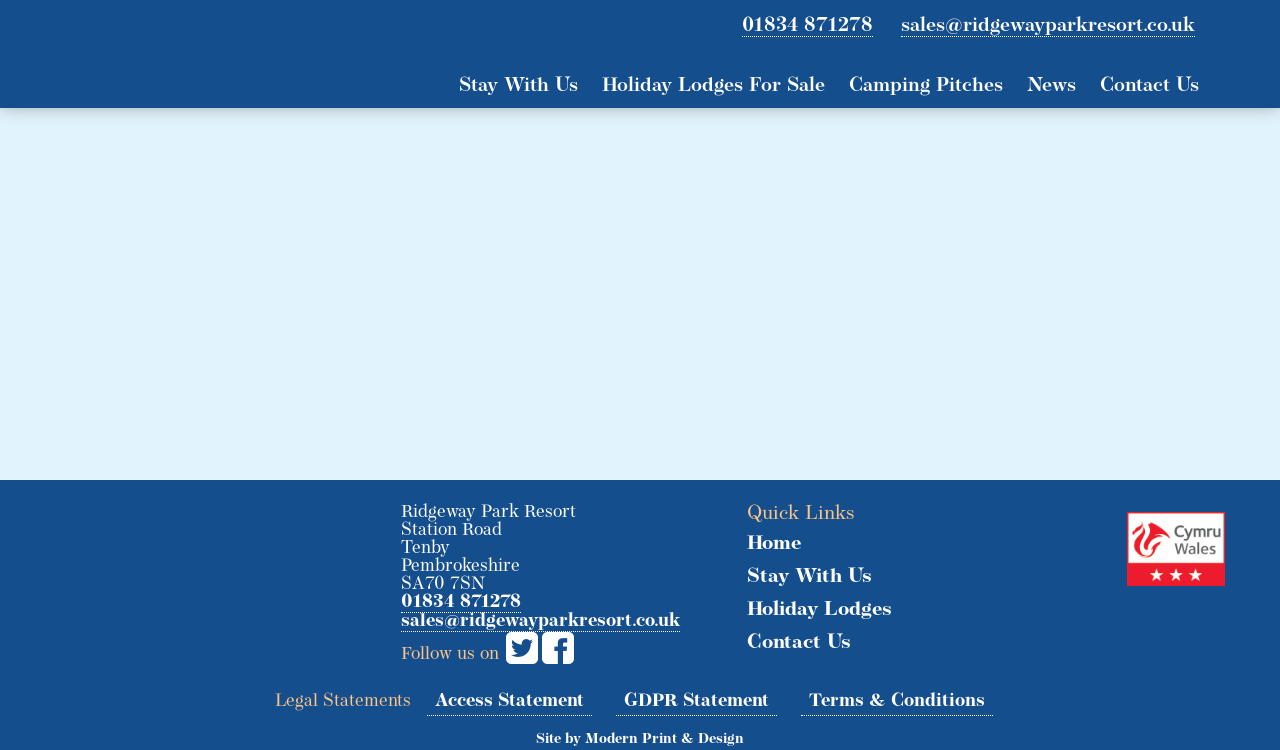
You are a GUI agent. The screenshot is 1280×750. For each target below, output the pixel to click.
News (1051, 86)
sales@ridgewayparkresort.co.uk (1048, 26)
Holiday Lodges (819, 610)
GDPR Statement (696, 701)
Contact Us (1149, 86)
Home (774, 544)
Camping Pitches (926, 86)
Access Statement (509, 701)
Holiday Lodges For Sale (713, 86)
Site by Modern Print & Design (640, 739)
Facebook (558, 648)
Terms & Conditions (897, 701)
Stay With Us (518, 86)
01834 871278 (807, 26)
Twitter (522, 648)
